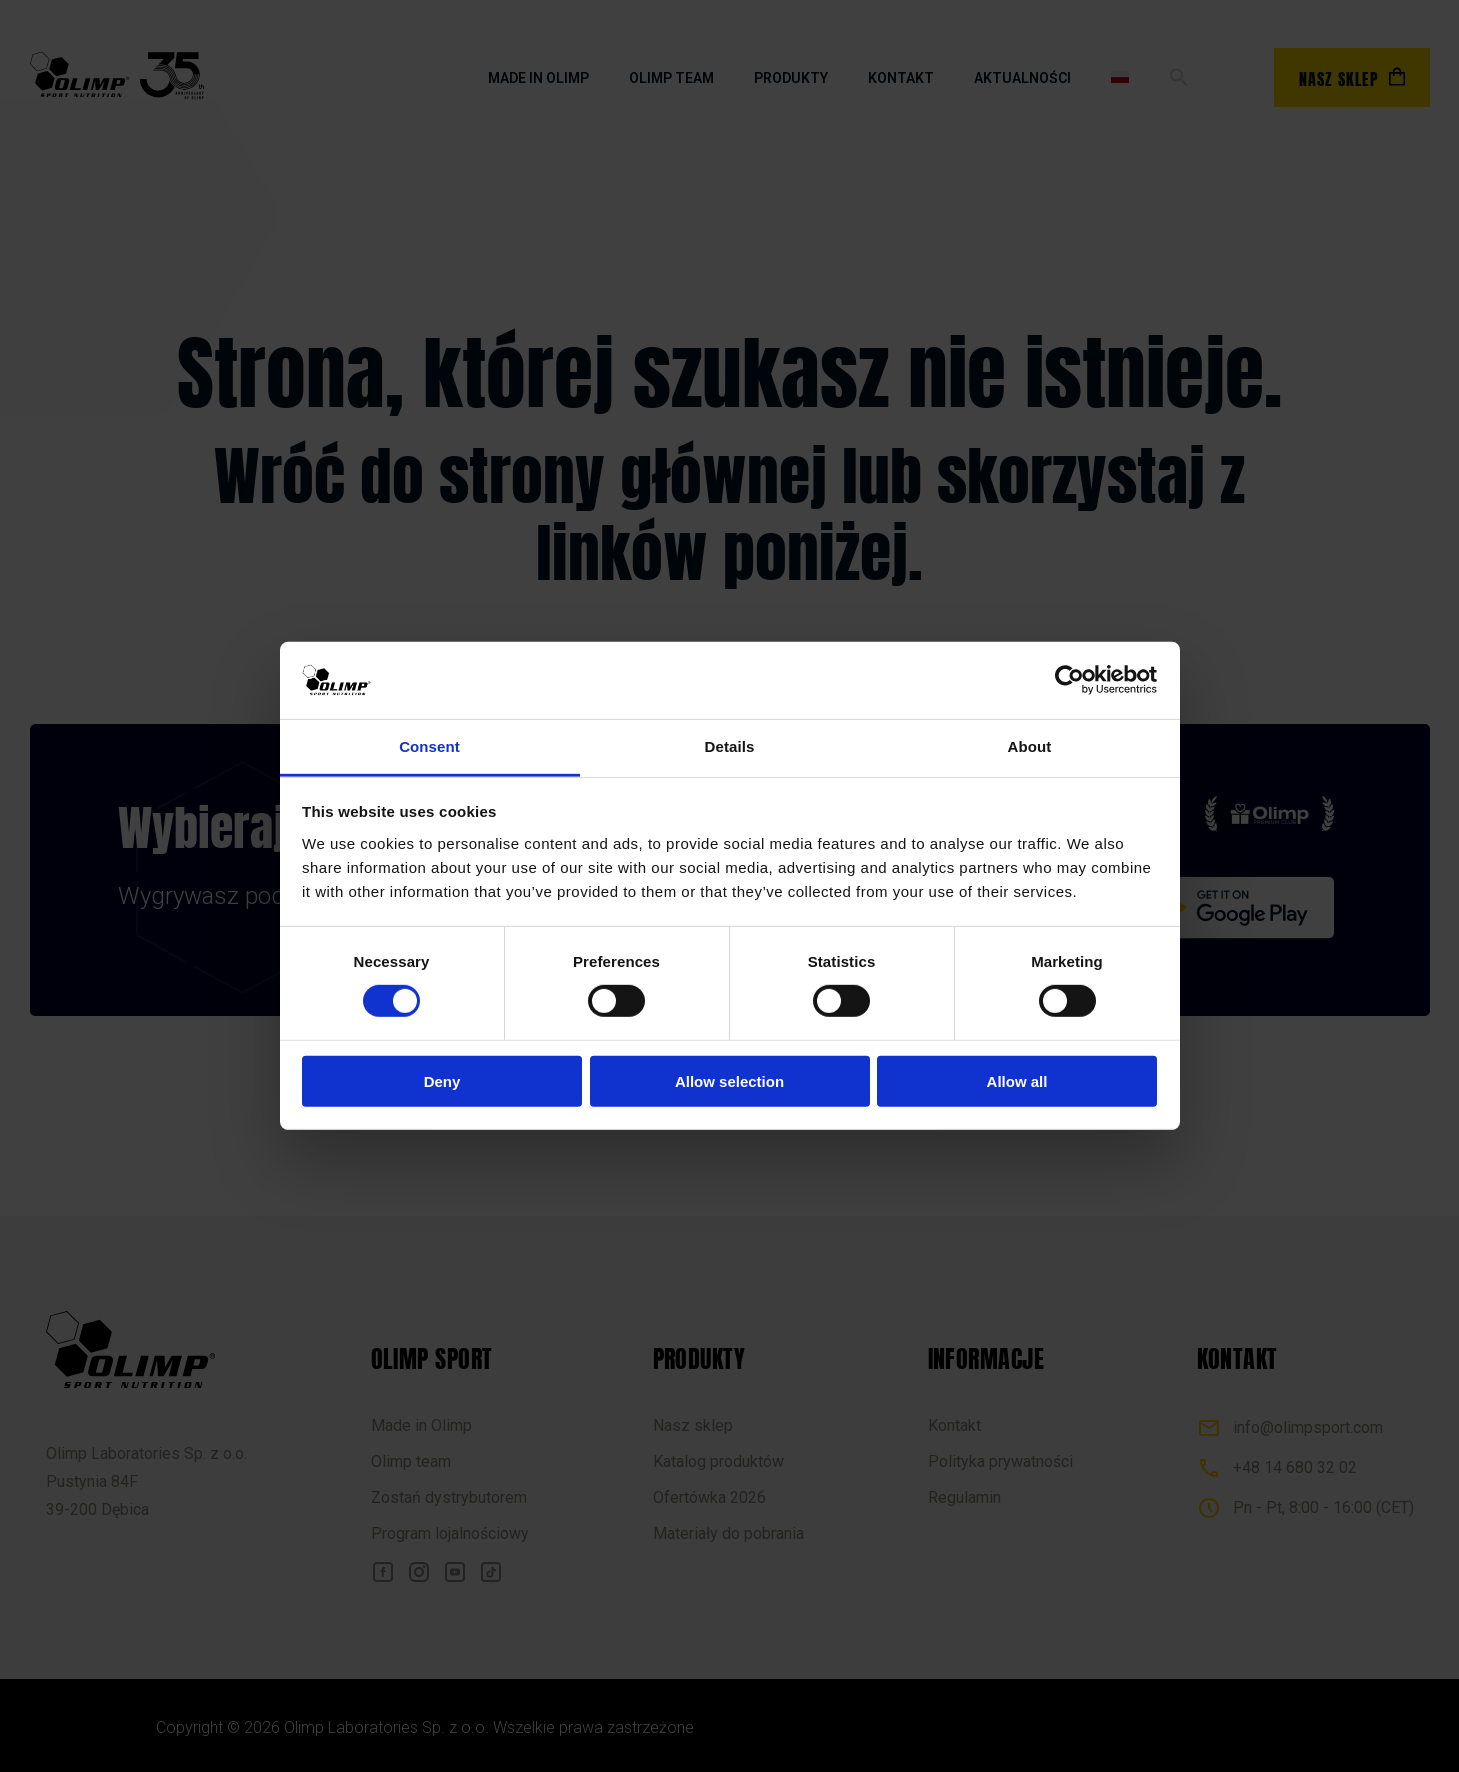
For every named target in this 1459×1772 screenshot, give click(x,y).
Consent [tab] (429, 746)
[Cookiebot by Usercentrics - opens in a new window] (1069, 680)
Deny (442, 1080)
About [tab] (1030, 746)
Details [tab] (730, 746)
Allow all (1017, 1080)
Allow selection (729, 1080)
